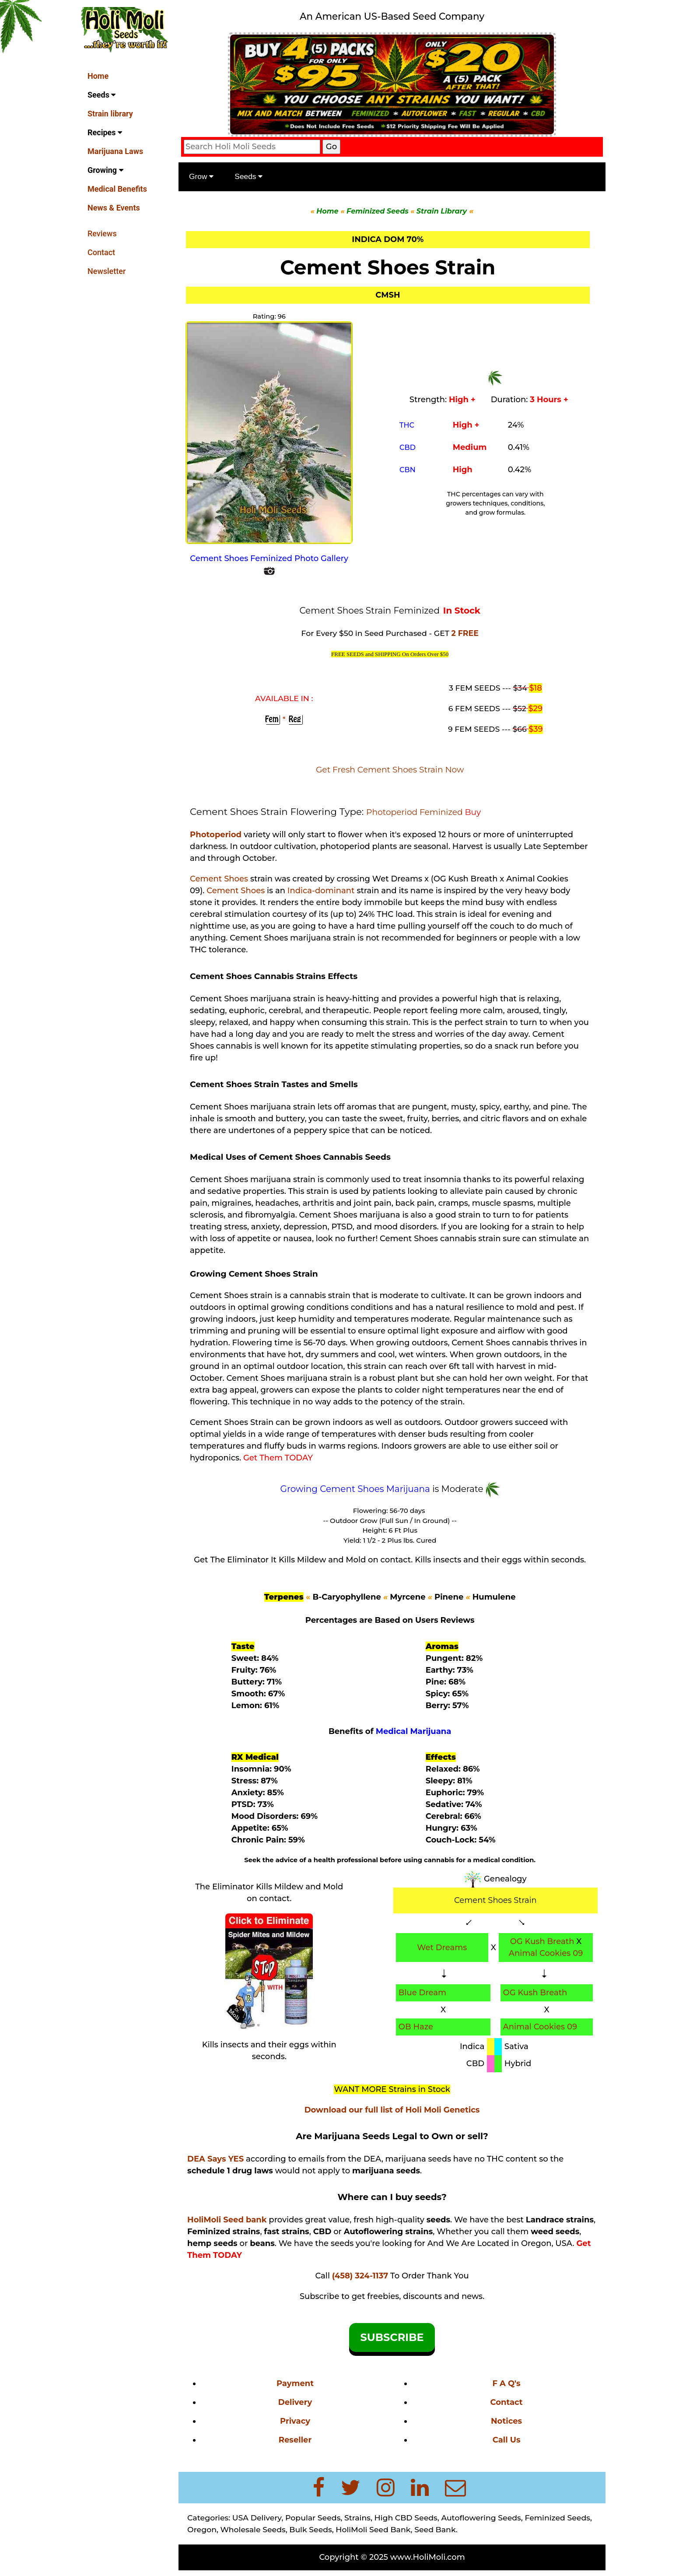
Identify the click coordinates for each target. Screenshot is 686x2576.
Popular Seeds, (316, 2516)
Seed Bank (437, 2528)
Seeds (102, 94)
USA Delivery (259, 2516)
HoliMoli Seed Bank (375, 2528)
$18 (536, 686)
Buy (475, 811)
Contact (101, 252)
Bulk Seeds (313, 2528)
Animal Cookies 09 (546, 1952)
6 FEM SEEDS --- (489, 707)
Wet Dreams (443, 1946)
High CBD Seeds (408, 2516)
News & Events (114, 207)
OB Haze (417, 2025)
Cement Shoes (221, 877)
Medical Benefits (117, 188)
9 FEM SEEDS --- (488, 727)
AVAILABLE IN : (286, 697)
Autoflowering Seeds (483, 2516)
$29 (536, 707)
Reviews (102, 233)
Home (98, 76)
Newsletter (107, 271)
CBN (409, 469)
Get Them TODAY (280, 1456)
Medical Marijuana (415, 1730)
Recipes (105, 132)
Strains (360, 2516)
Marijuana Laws (115, 151)
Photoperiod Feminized (418, 811)
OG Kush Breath (543, 1940)
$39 (536, 728)
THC (408, 424)
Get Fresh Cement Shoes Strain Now (391, 768)
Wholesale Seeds (255, 2528)
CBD (409, 446)
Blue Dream (424, 1991)
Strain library (110, 113)
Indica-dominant (323, 889)
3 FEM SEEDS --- (489, 686)
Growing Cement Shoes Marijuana (357, 1487)
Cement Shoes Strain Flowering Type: (280, 810)
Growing (105, 170)
